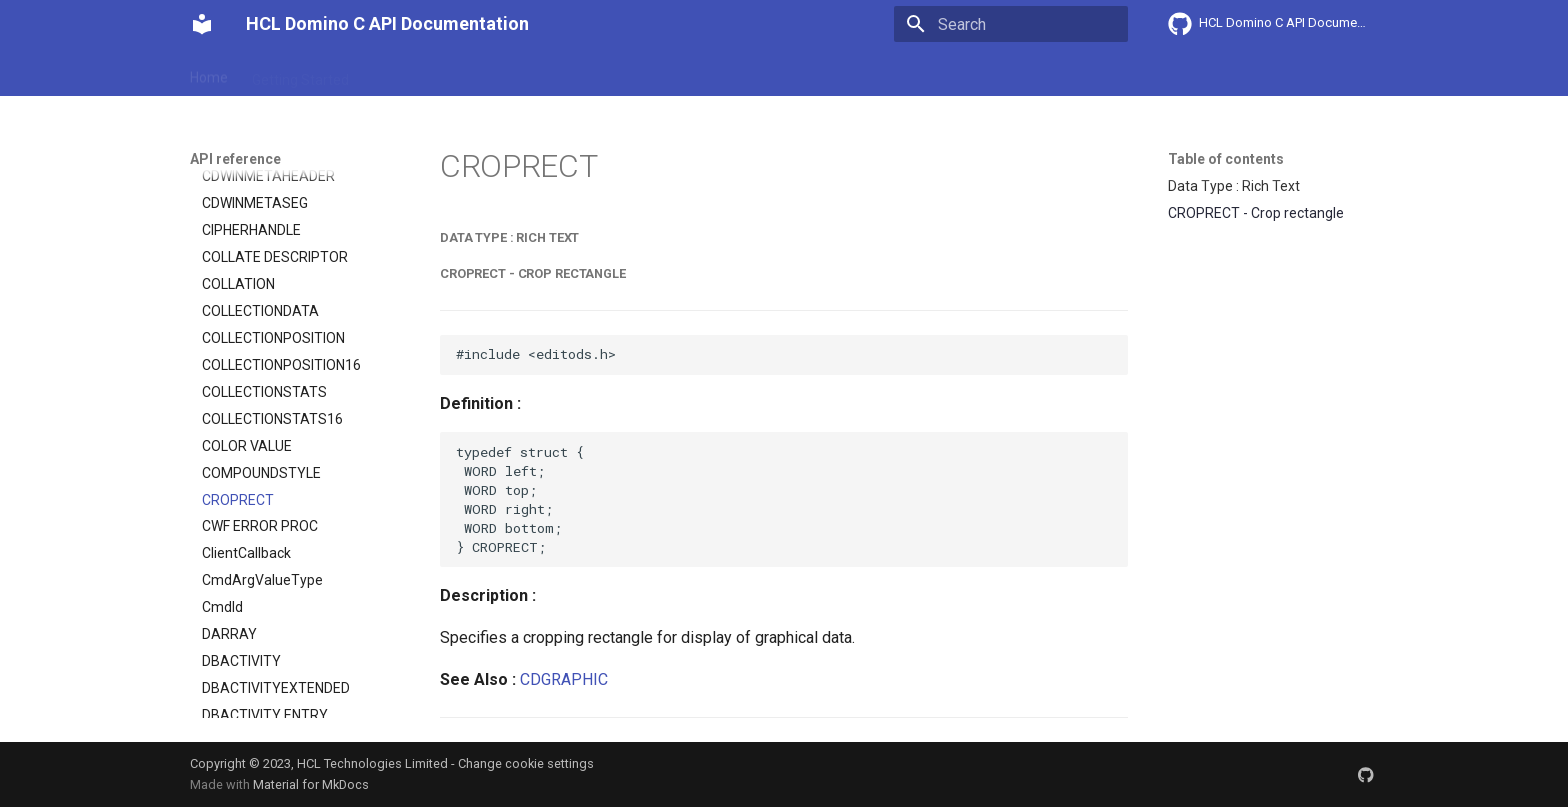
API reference (607, 73)
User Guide (407, 73)
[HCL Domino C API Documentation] (202, 24)
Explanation (502, 73)
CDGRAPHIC (564, 679)
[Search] (1011, 24)
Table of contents (1226, 159)
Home (209, 73)
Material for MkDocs (311, 784)
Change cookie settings (526, 763)
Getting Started (300, 73)
